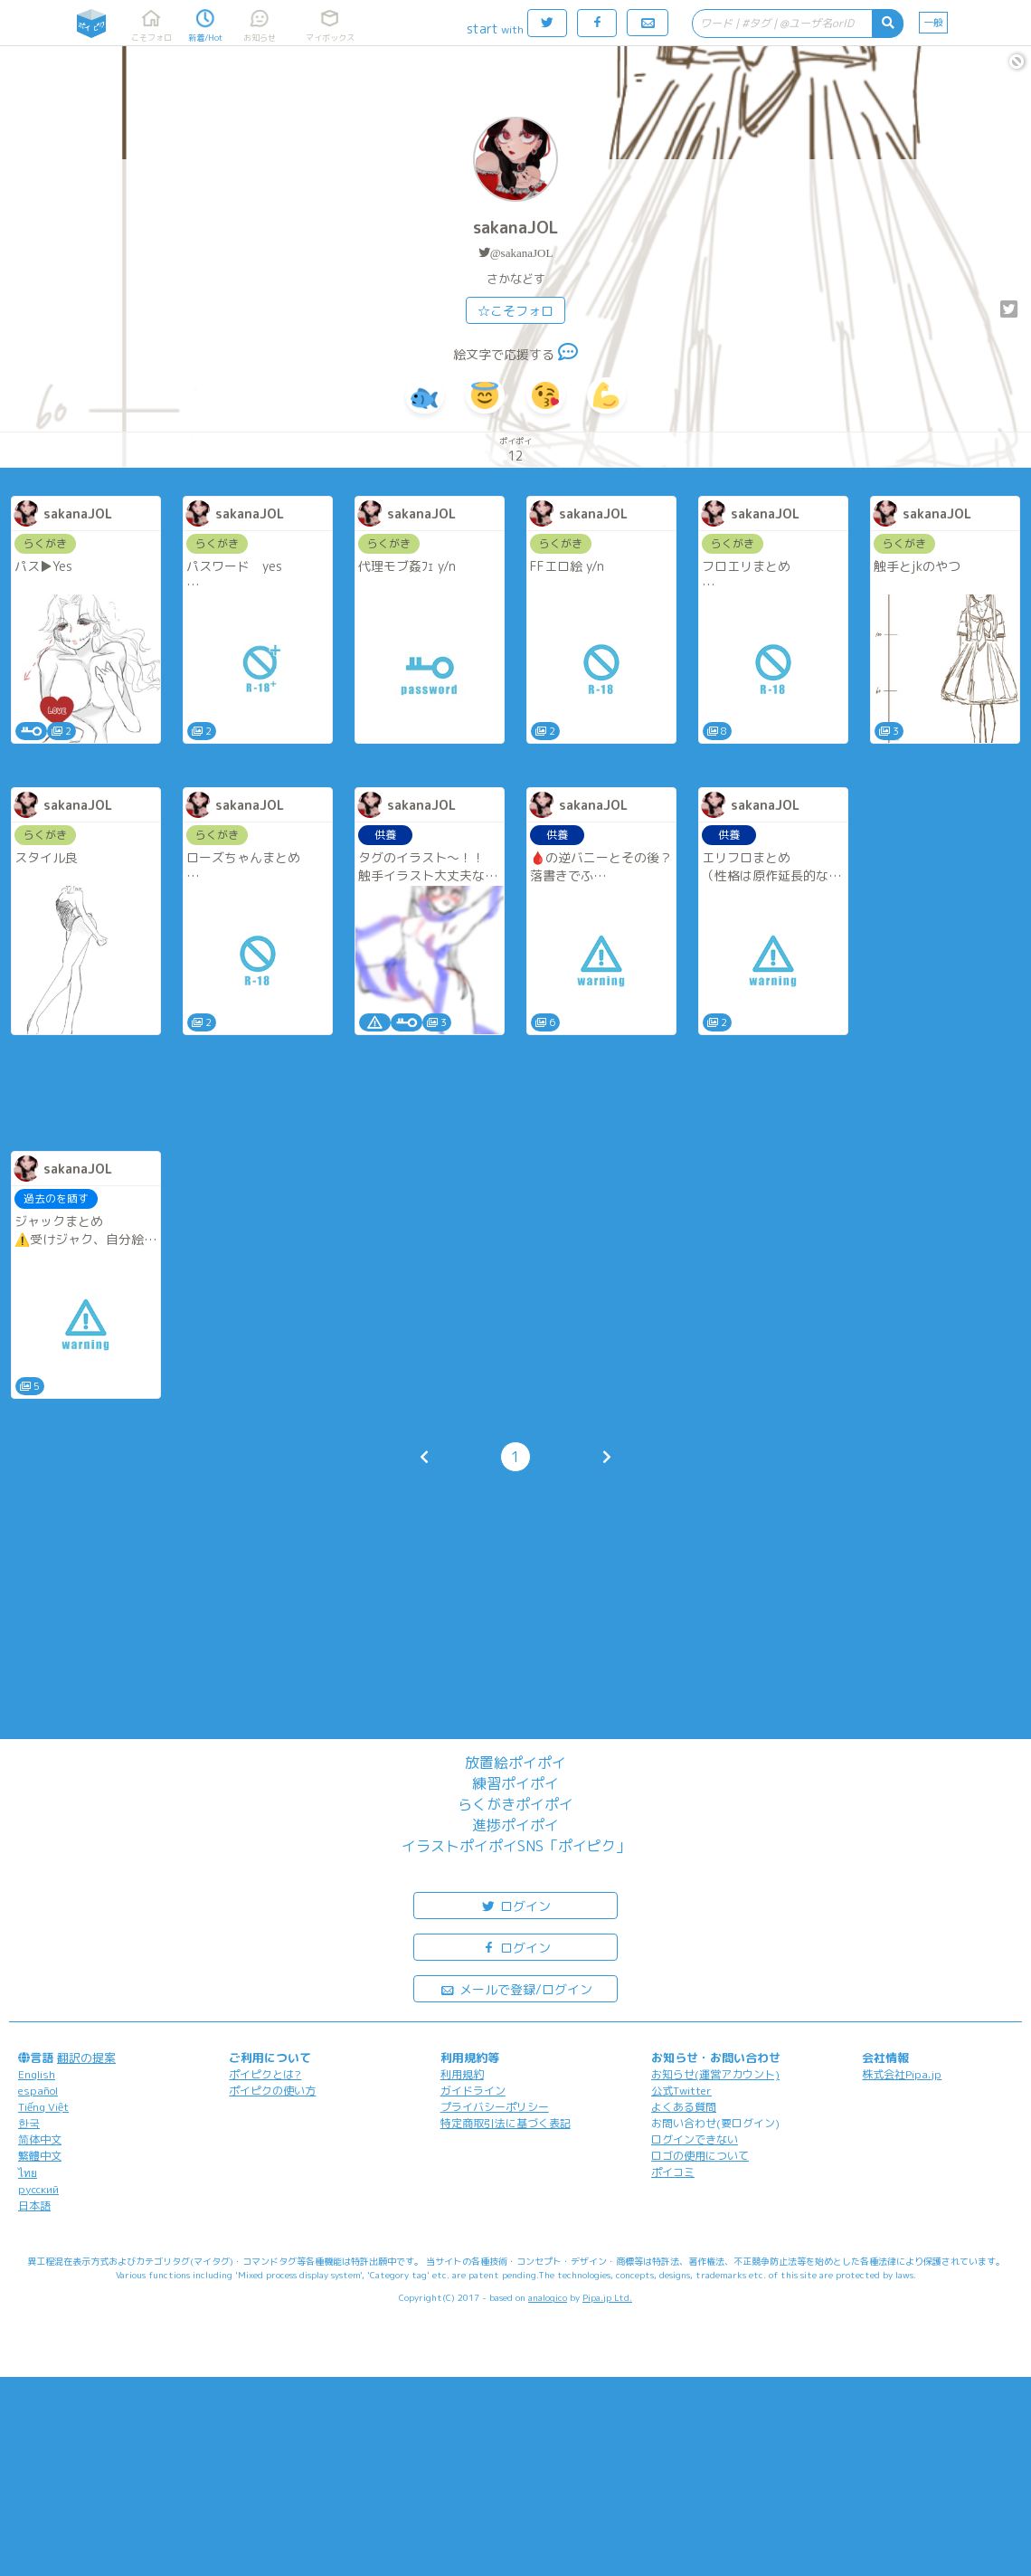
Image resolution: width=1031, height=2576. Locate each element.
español (38, 2090)
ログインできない (694, 2139)
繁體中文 (39, 2155)
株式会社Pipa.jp (901, 2074)
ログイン (515, 1905)
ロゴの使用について (700, 2155)
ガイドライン (473, 2090)
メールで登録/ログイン (516, 1988)
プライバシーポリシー (494, 2107)
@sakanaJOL (521, 253)
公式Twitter (681, 2090)
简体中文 (39, 2139)
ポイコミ (673, 2172)
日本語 (34, 2205)
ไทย (27, 2173)
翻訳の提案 (86, 2057)
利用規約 (462, 2074)
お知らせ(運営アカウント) (715, 2074)
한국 (29, 2123)
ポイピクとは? (265, 2074)
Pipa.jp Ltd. (607, 2297)
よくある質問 (683, 2107)
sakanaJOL (515, 227)
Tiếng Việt (43, 2107)
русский (38, 2189)
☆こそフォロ (515, 310)
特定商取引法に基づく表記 (505, 2123)
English (36, 2074)
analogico (547, 2297)
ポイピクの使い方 (272, 2090)
